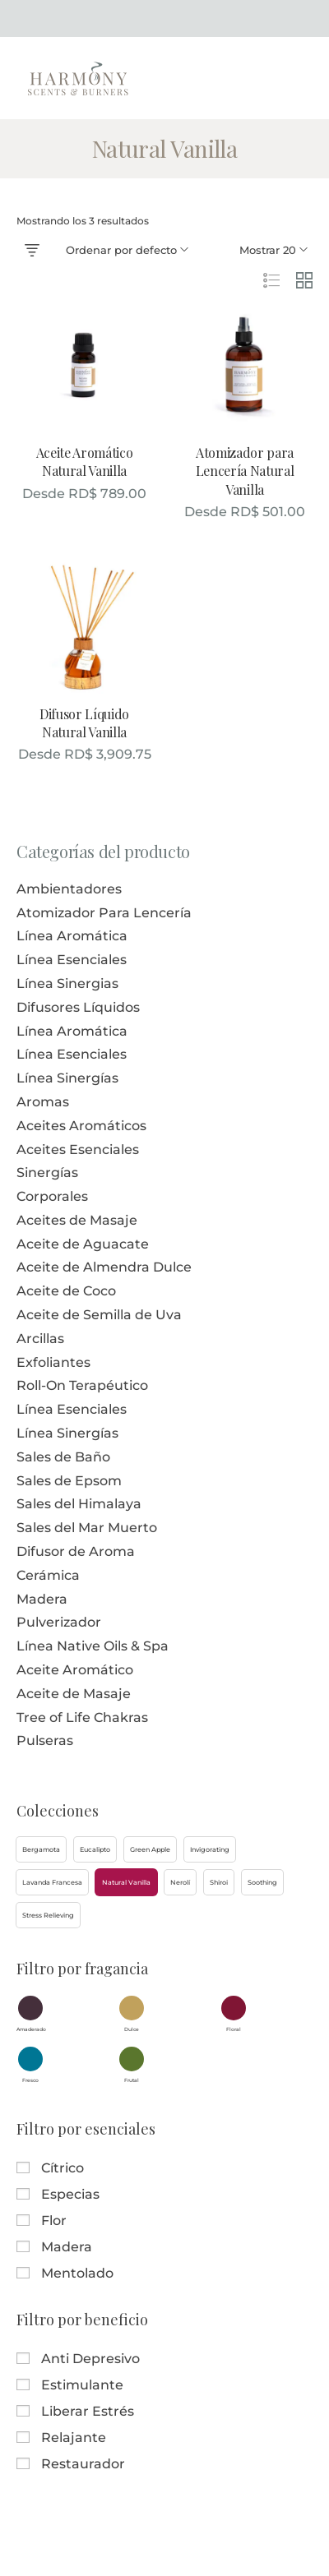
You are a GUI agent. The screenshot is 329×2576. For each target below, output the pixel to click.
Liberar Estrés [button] (87, 2411)
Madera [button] (66, 2247)
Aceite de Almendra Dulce (104, 1267)
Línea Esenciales (71, 959)
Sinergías (47, 1172)
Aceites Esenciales (77, 1149)
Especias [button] (70, 2194)
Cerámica (48, 1575)
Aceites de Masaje (76, 1220)
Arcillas (40, 1338)
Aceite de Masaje (73, 1693)
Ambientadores (69, 889)
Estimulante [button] (82, 2385)
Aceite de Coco (66, 1291)
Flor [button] (54, 2220)
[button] (41, 1849)
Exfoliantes (53, 1362)
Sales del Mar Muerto (86, 1527)
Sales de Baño (63, 1457)
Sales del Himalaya (78, 1504)
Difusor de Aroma (75, 1551)
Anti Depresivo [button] (90, 2358)
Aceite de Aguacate (82, 1244)
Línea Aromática (71, 936)
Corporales (52, 1196)
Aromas (42, 1102)
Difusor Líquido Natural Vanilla (84, 723)
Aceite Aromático (74, 1670)
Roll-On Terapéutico (82, 1385)
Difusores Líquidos (78, 1007)
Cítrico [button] (62, 2168)
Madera (41, 1599)
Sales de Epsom (69, 1481)
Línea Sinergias (67, 983)
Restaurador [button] (83, 2464)
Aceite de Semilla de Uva (99, 1315)
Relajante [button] (73, 2437)
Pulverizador (58, 1622)
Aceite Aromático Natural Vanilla (84, 461)
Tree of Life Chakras (82, 1717)
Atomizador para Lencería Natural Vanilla (245, 471)
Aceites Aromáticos (81, 1125)
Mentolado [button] (77, 2273)
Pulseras (44, 1740)
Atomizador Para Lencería (104, 913)
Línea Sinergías (67, 1078)
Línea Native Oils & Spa (92, 1646)
